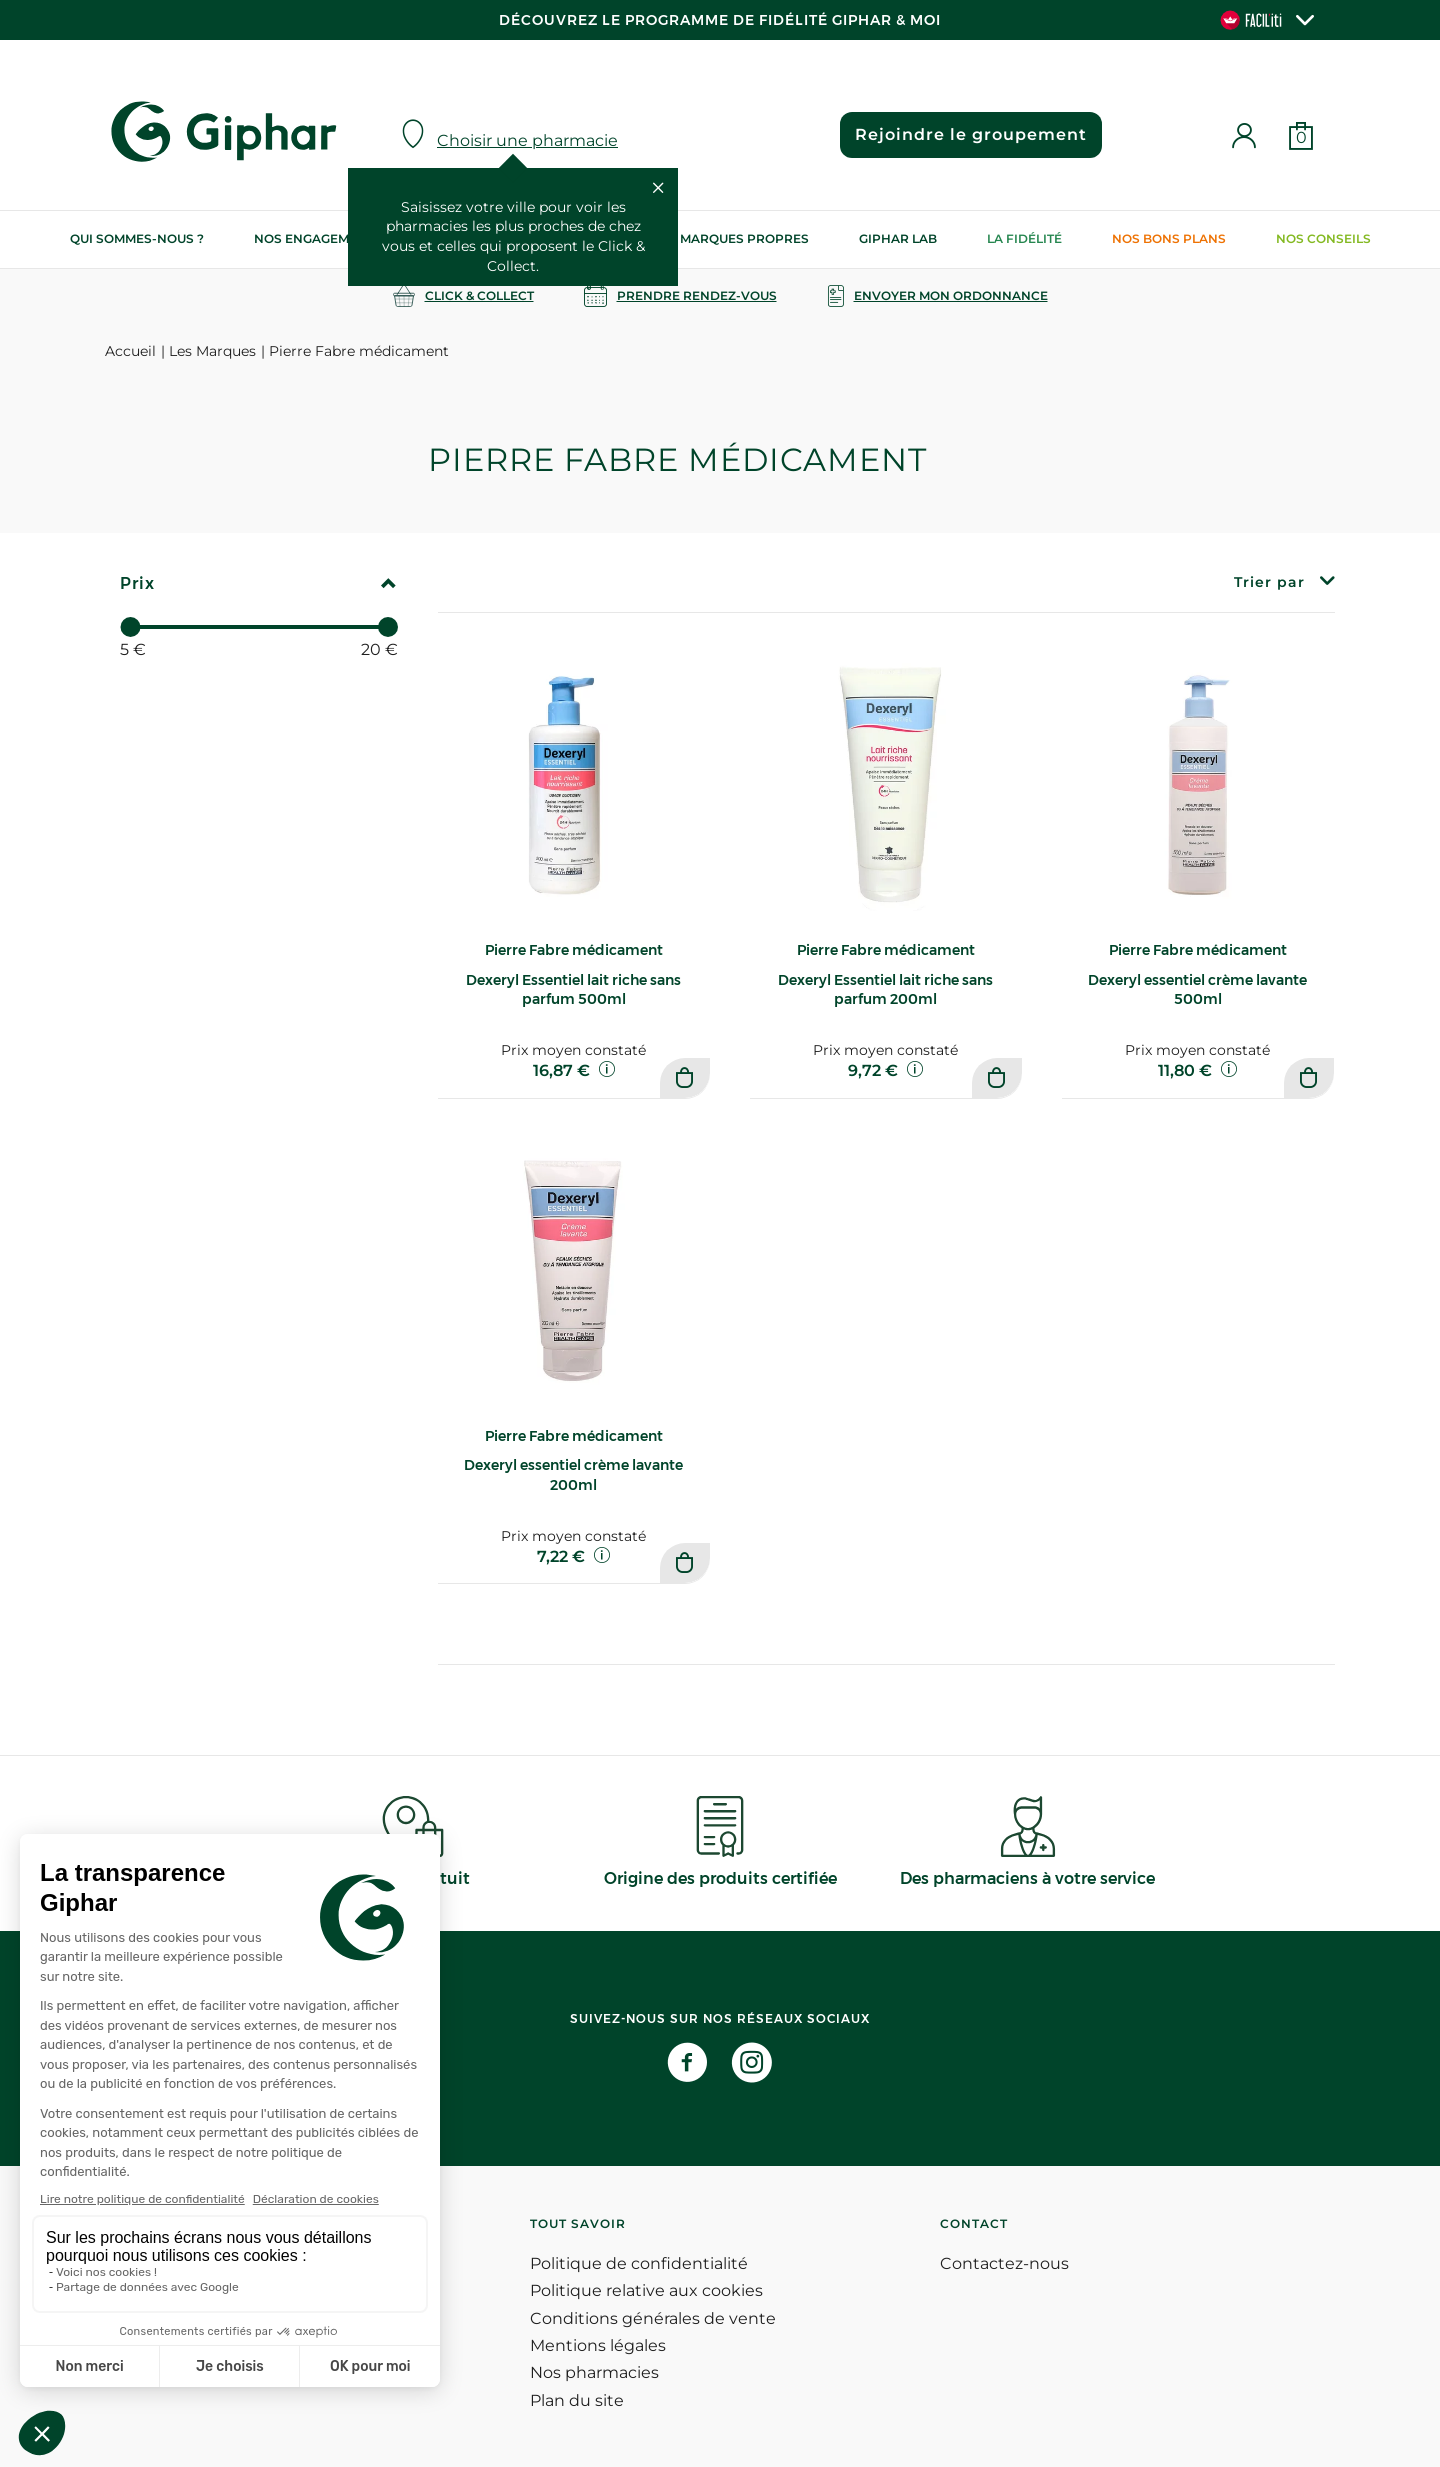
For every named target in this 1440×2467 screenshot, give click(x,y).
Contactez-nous (1004, 2263)
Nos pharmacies (594, 2372)
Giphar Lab (898, 238)
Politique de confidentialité (639, 2263)
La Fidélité (1024, 238)
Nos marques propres (729, 238)
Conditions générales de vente (653, 2318)
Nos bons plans (1169, 238)
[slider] (130, 627)
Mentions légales (598, 2345)
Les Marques (212, 351)
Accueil (130, 351)
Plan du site (577, 2400)
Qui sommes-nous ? (137, 238)
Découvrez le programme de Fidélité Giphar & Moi (720, 20)
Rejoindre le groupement (971, 134)
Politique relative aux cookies (646, 2290)
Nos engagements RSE (332, 238)
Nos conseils (1323, 238)
